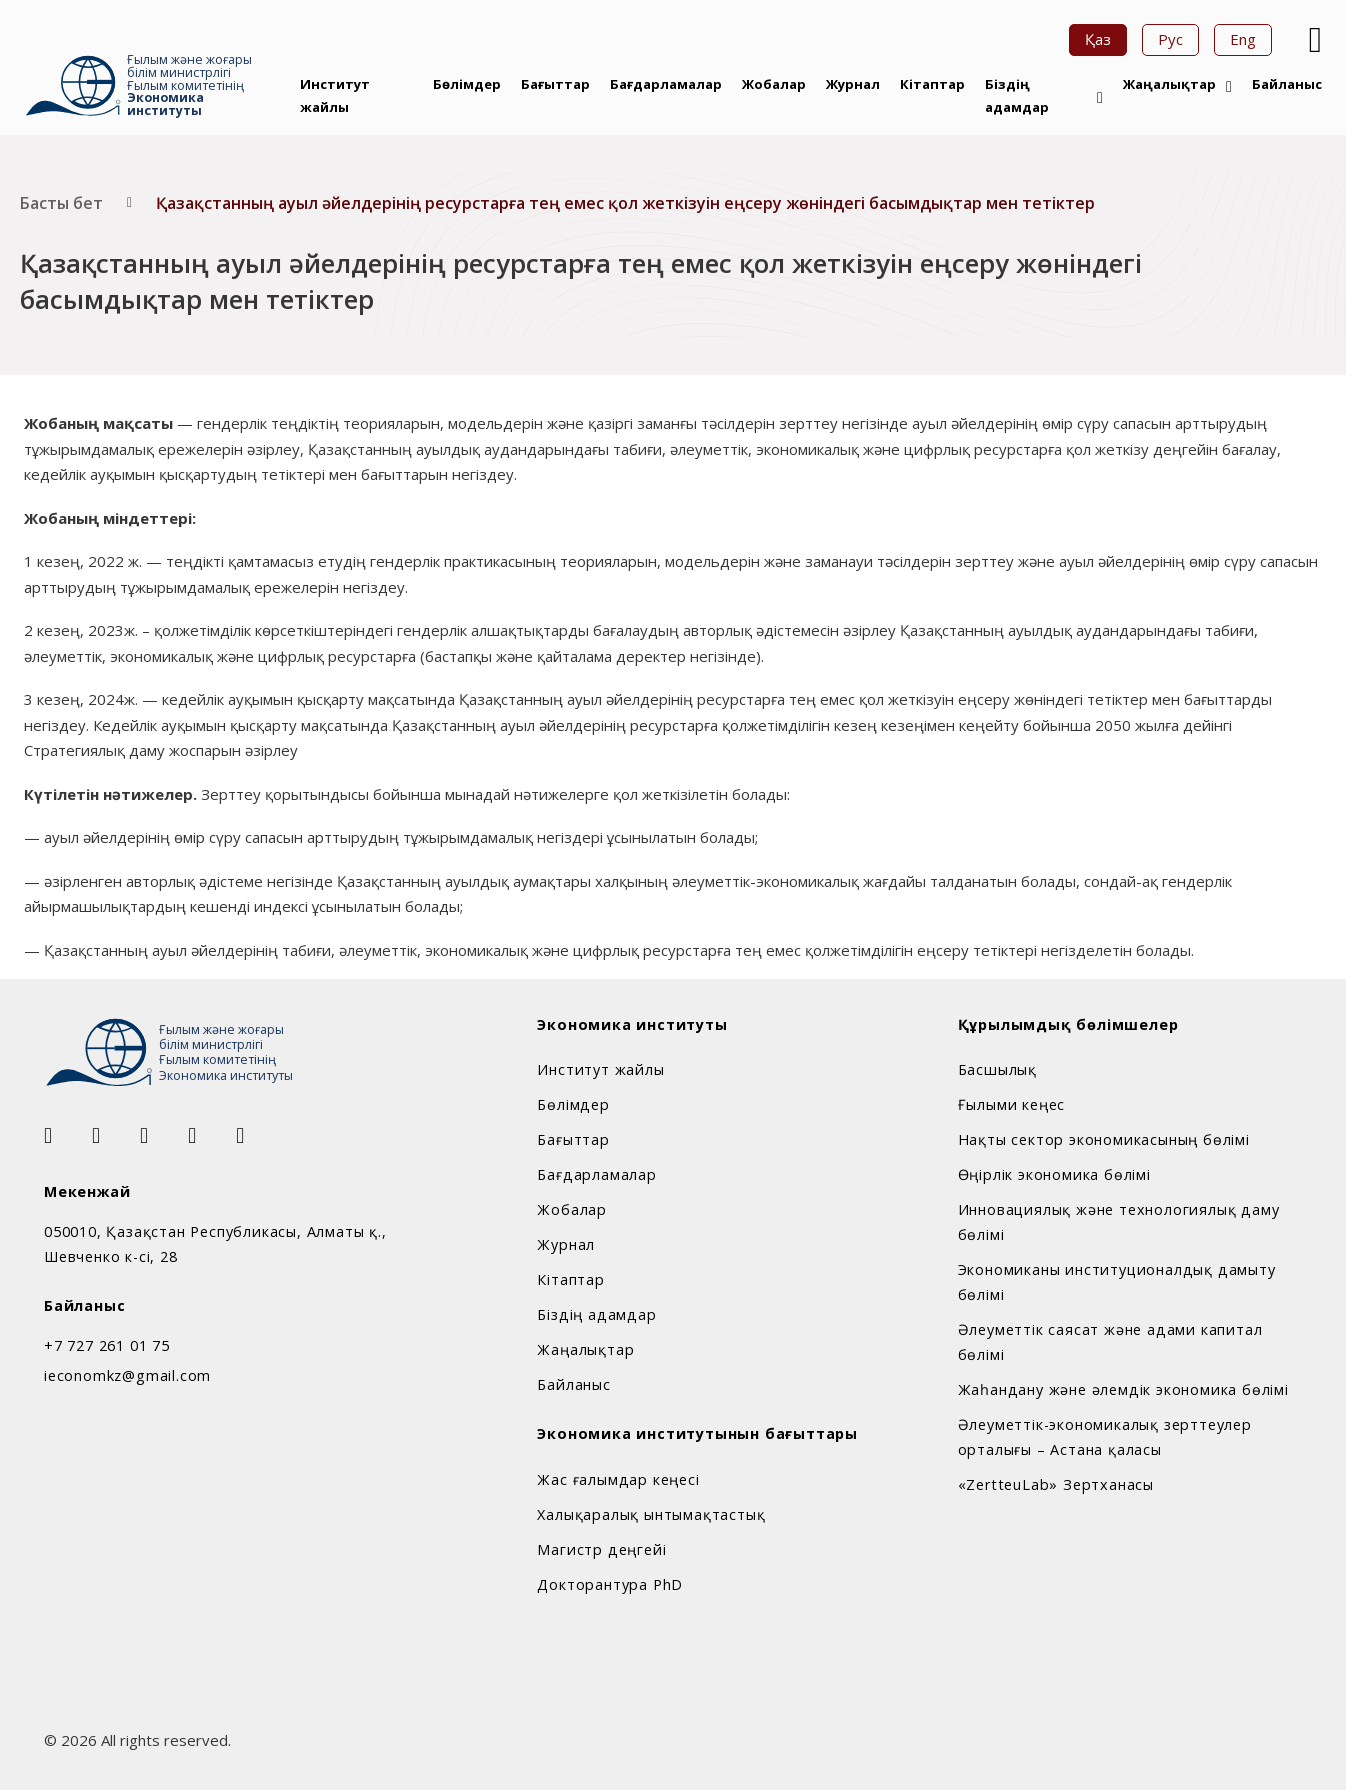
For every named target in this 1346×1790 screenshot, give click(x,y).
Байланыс (1287, 84)
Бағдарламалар (666, 84)
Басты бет (61, 203)
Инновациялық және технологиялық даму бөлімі (1119, 1222)
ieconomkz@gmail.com (127, 1375)
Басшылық (997, 1069)
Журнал (853, 84)
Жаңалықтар (1169, 84)
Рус (1170, 39)
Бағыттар (555, 84)
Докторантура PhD (610, 1584)
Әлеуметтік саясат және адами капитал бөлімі (1110, 1342)
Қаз (1098, 39)
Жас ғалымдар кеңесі (618, 1479)
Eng (1243, 39)
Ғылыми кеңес (1012, 1104)
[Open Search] (1313, 40)
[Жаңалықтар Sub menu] (1229, 87)
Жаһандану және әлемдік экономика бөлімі (1123, 1389)
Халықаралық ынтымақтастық (651, 1514)
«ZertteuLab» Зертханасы (1056, 1484)
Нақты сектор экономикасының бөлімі (1104, 1139)
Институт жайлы (335, 95)
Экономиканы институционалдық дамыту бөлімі (1117, 1282)
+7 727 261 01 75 (107, 1345)
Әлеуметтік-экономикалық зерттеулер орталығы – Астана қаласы (1105, 1437)
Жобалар (774, 84)
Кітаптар (932, 84)
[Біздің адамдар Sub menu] (1100, 98)
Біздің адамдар (1017, 95)
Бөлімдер (467, 84)
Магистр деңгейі (601, 1549)
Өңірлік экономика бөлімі (1054, 1174)
